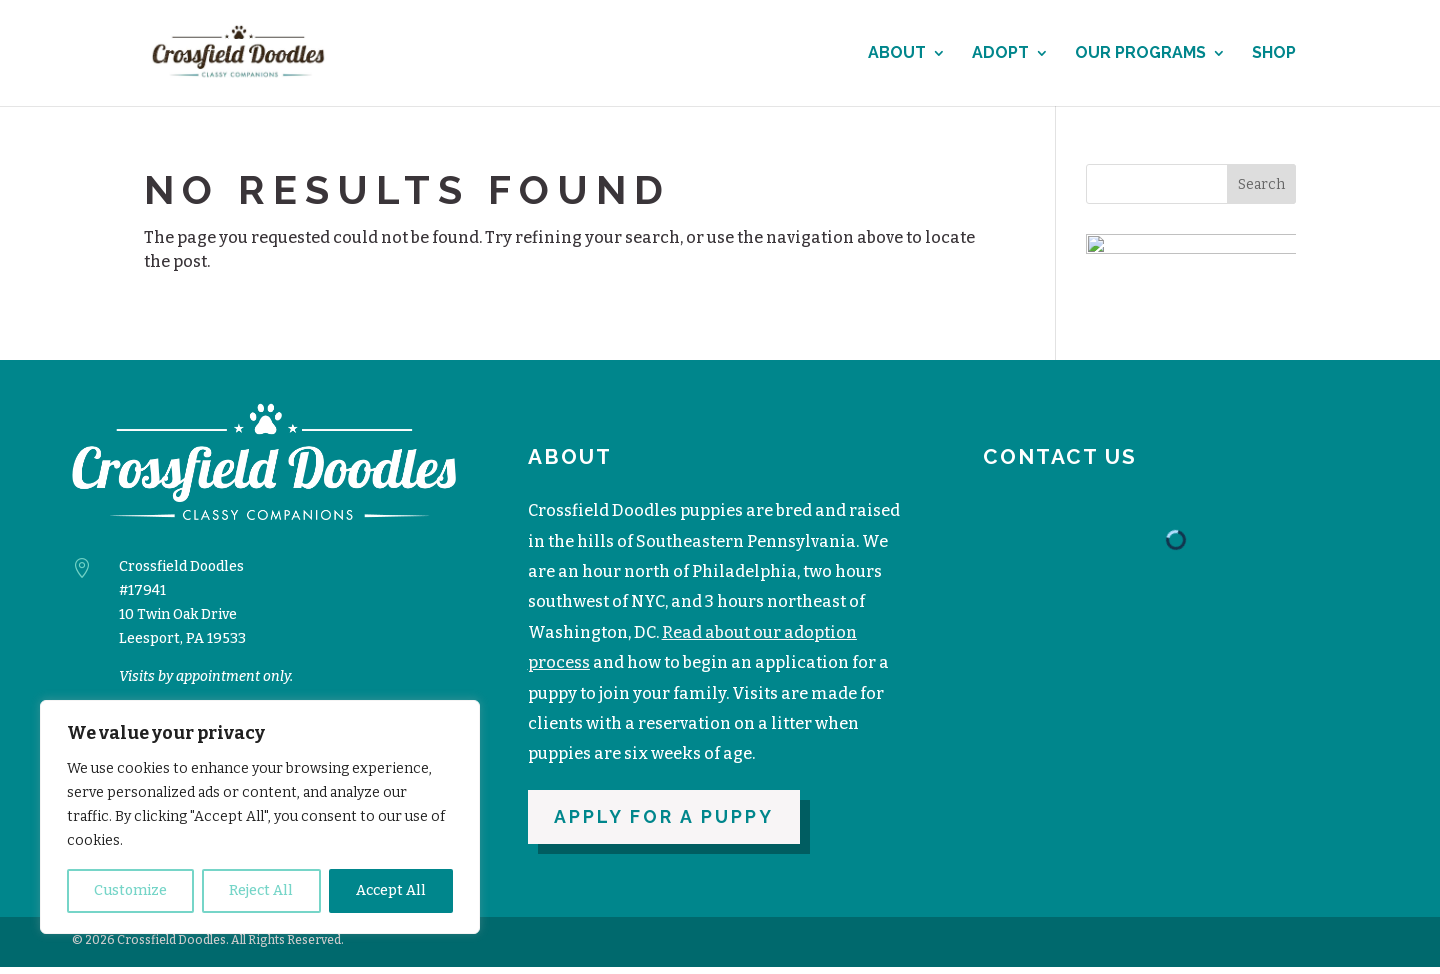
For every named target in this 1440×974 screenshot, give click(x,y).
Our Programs (1140, 54)
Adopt (1000, 54)
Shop (1274, 54)
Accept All (391, 890)
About (897, 54)
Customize (130, 890)
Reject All (261, 890)
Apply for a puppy (664, 823)
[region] (260, 817)
